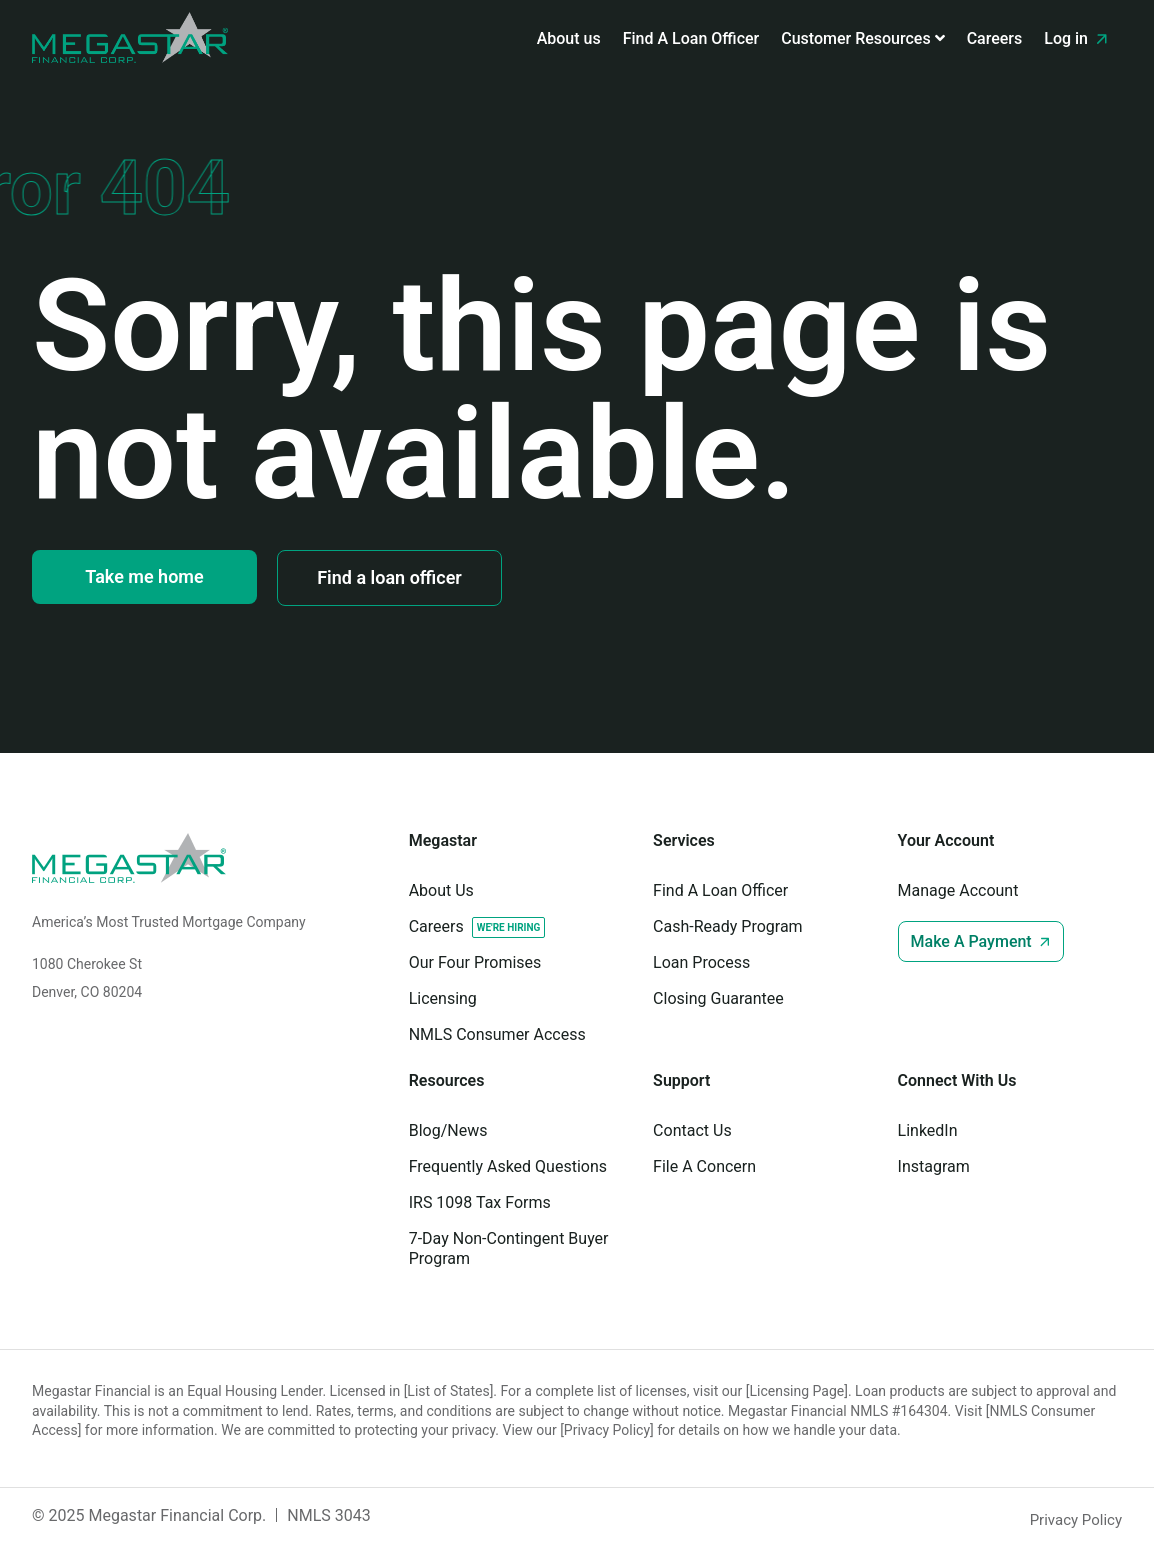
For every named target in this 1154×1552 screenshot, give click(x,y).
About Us (441, 890)
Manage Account (958, 890)
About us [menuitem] (569, 38)
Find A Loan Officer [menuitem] (691, 38)
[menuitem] (862, 39)
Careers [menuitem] (995, 38)
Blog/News (448, 1130)
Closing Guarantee (718, 998)
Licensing (443, 998)
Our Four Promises (475, 962)
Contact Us (692, 1130)
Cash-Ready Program (728, 926)
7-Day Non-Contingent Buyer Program (509, 1248)
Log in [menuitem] (1077, 38)
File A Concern (704, 1166)
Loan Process (701, 962)
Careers (436, 926)
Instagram (934, 1166)
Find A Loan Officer (720, 890)
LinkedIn (928, 1130)
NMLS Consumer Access (497, 1034)
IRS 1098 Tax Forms (480, 1202)
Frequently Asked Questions (508, 1166)
